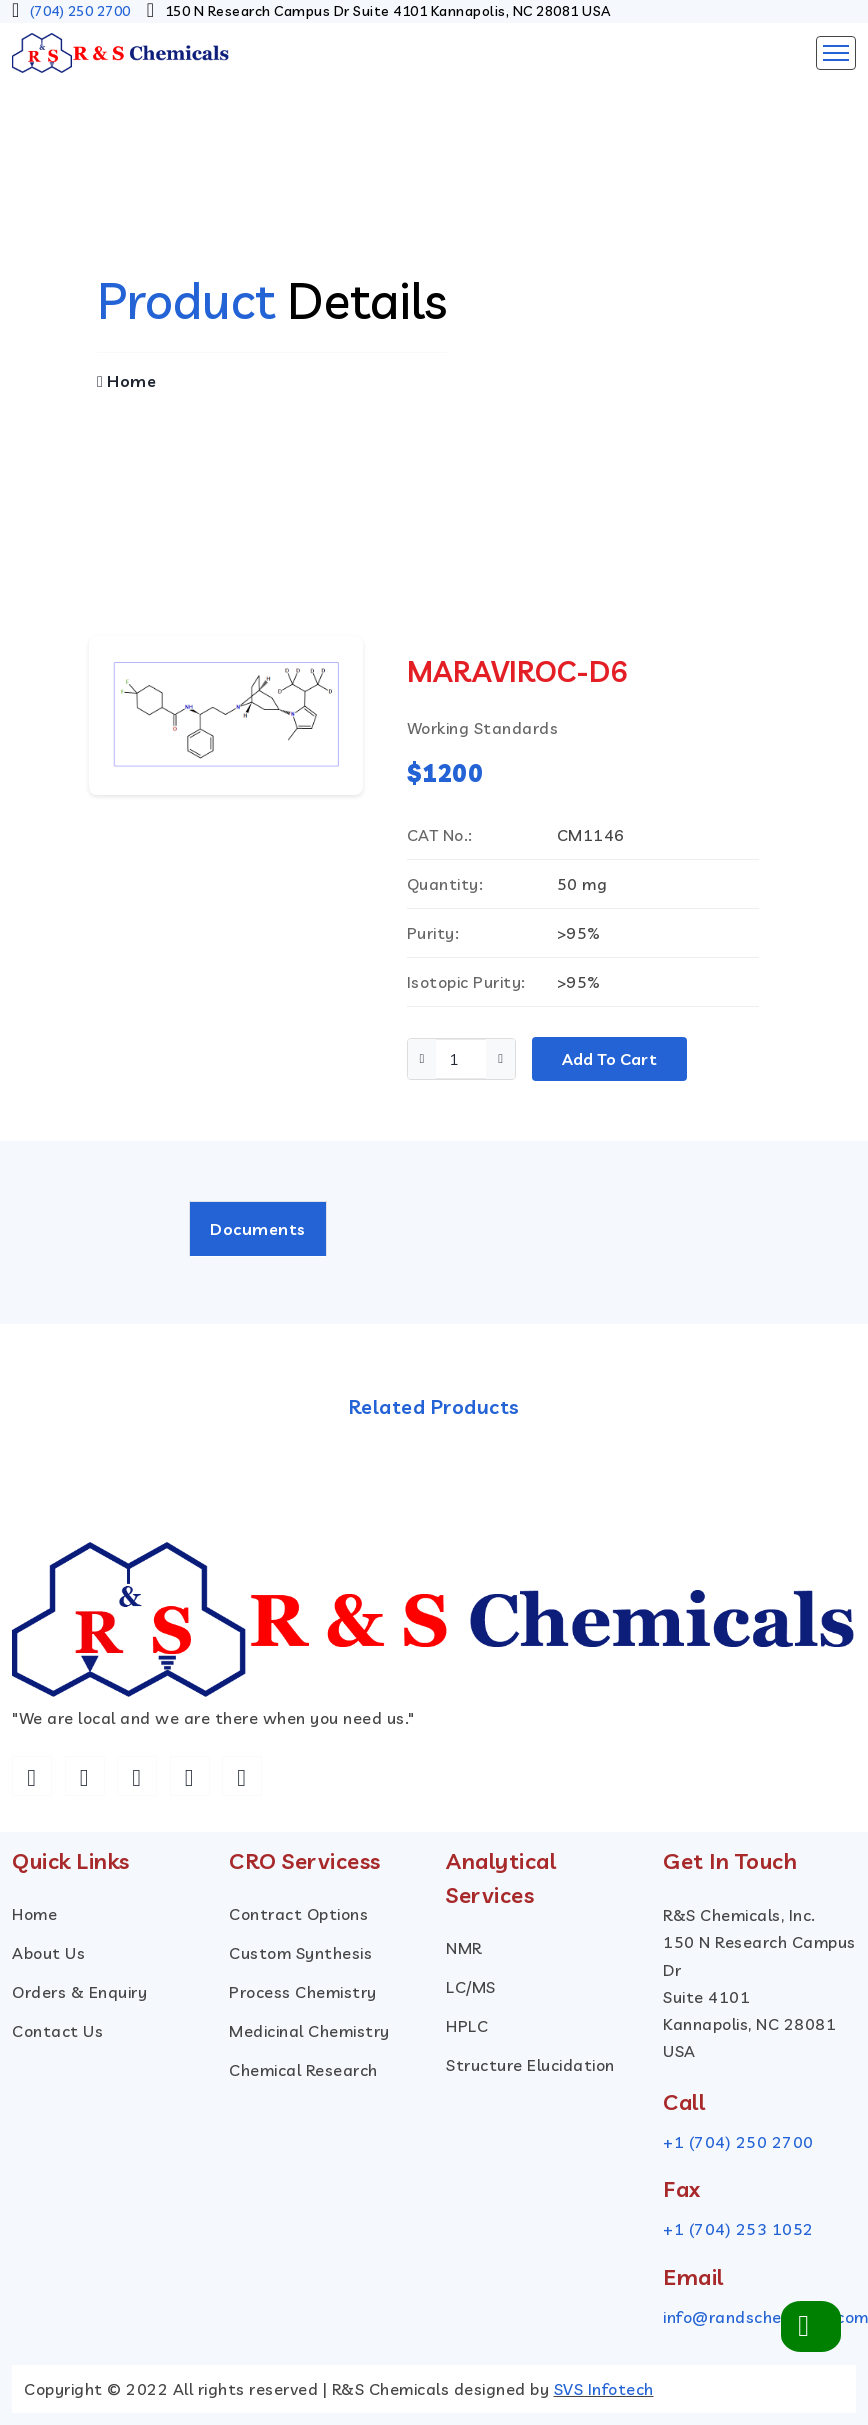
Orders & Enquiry (79, 1992)
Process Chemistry (303, 1992)
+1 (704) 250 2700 (738, 2142)
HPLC (467, 2026)
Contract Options (298, 1914)
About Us (48, 1953)
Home (126, 381)
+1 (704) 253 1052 (738, 2230)
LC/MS (471, 1987)
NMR (464, 1948)
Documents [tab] (258, 1229)
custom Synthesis (300, 1953)
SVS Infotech (604, 2389)
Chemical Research (303, 2070)
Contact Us (57, 2031)
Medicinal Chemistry (309, 2031)
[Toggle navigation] (836, 53)
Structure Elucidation (530, 2065)
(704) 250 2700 (80, 11)
